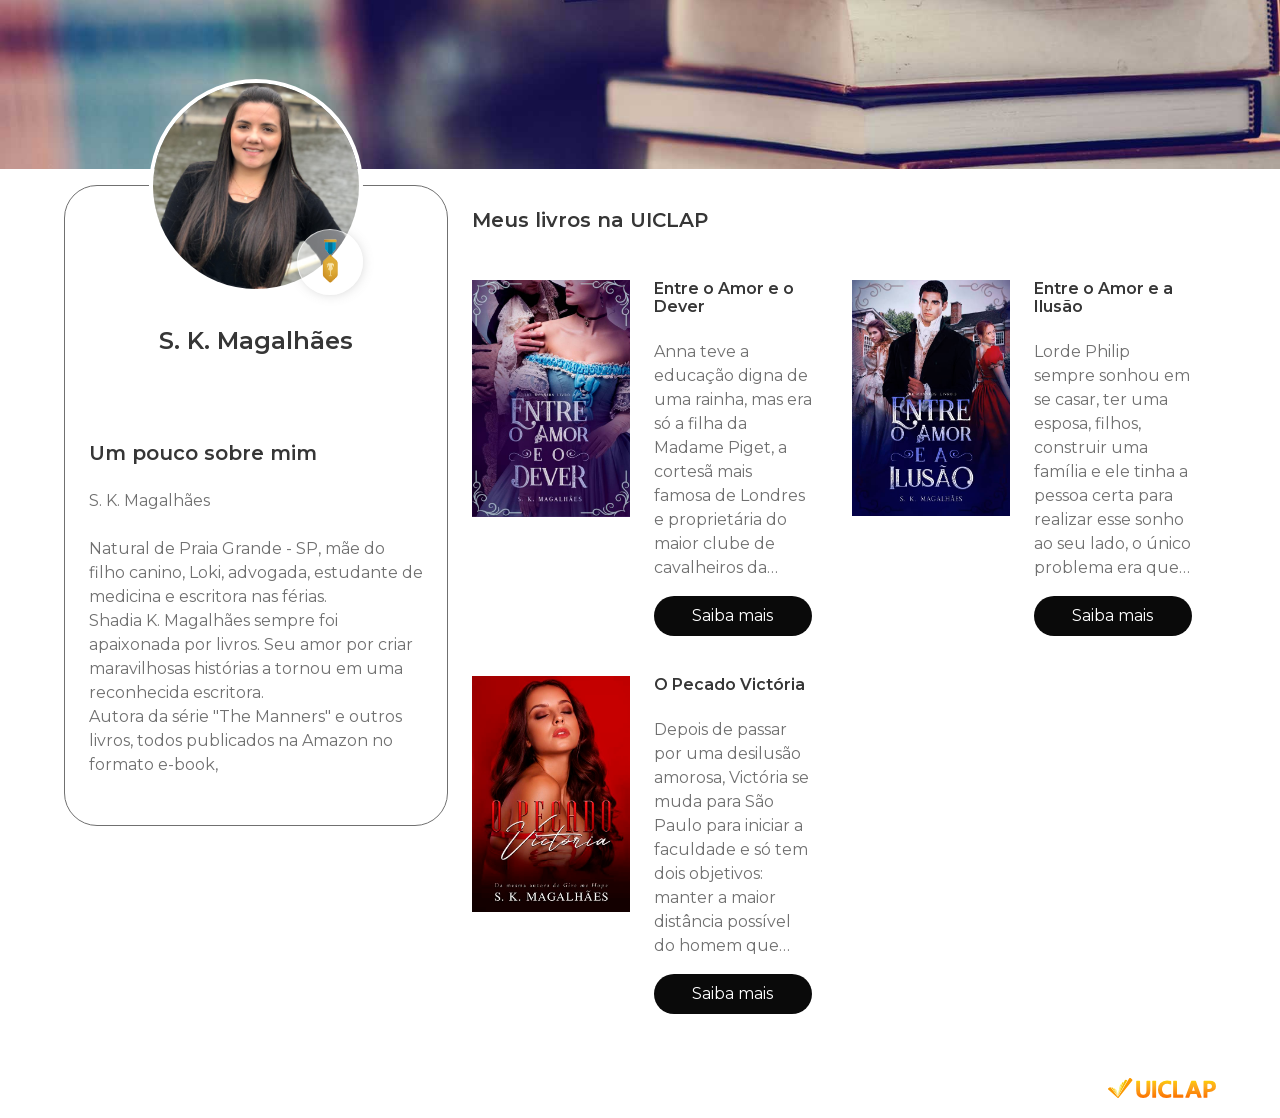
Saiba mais (732, 615)
